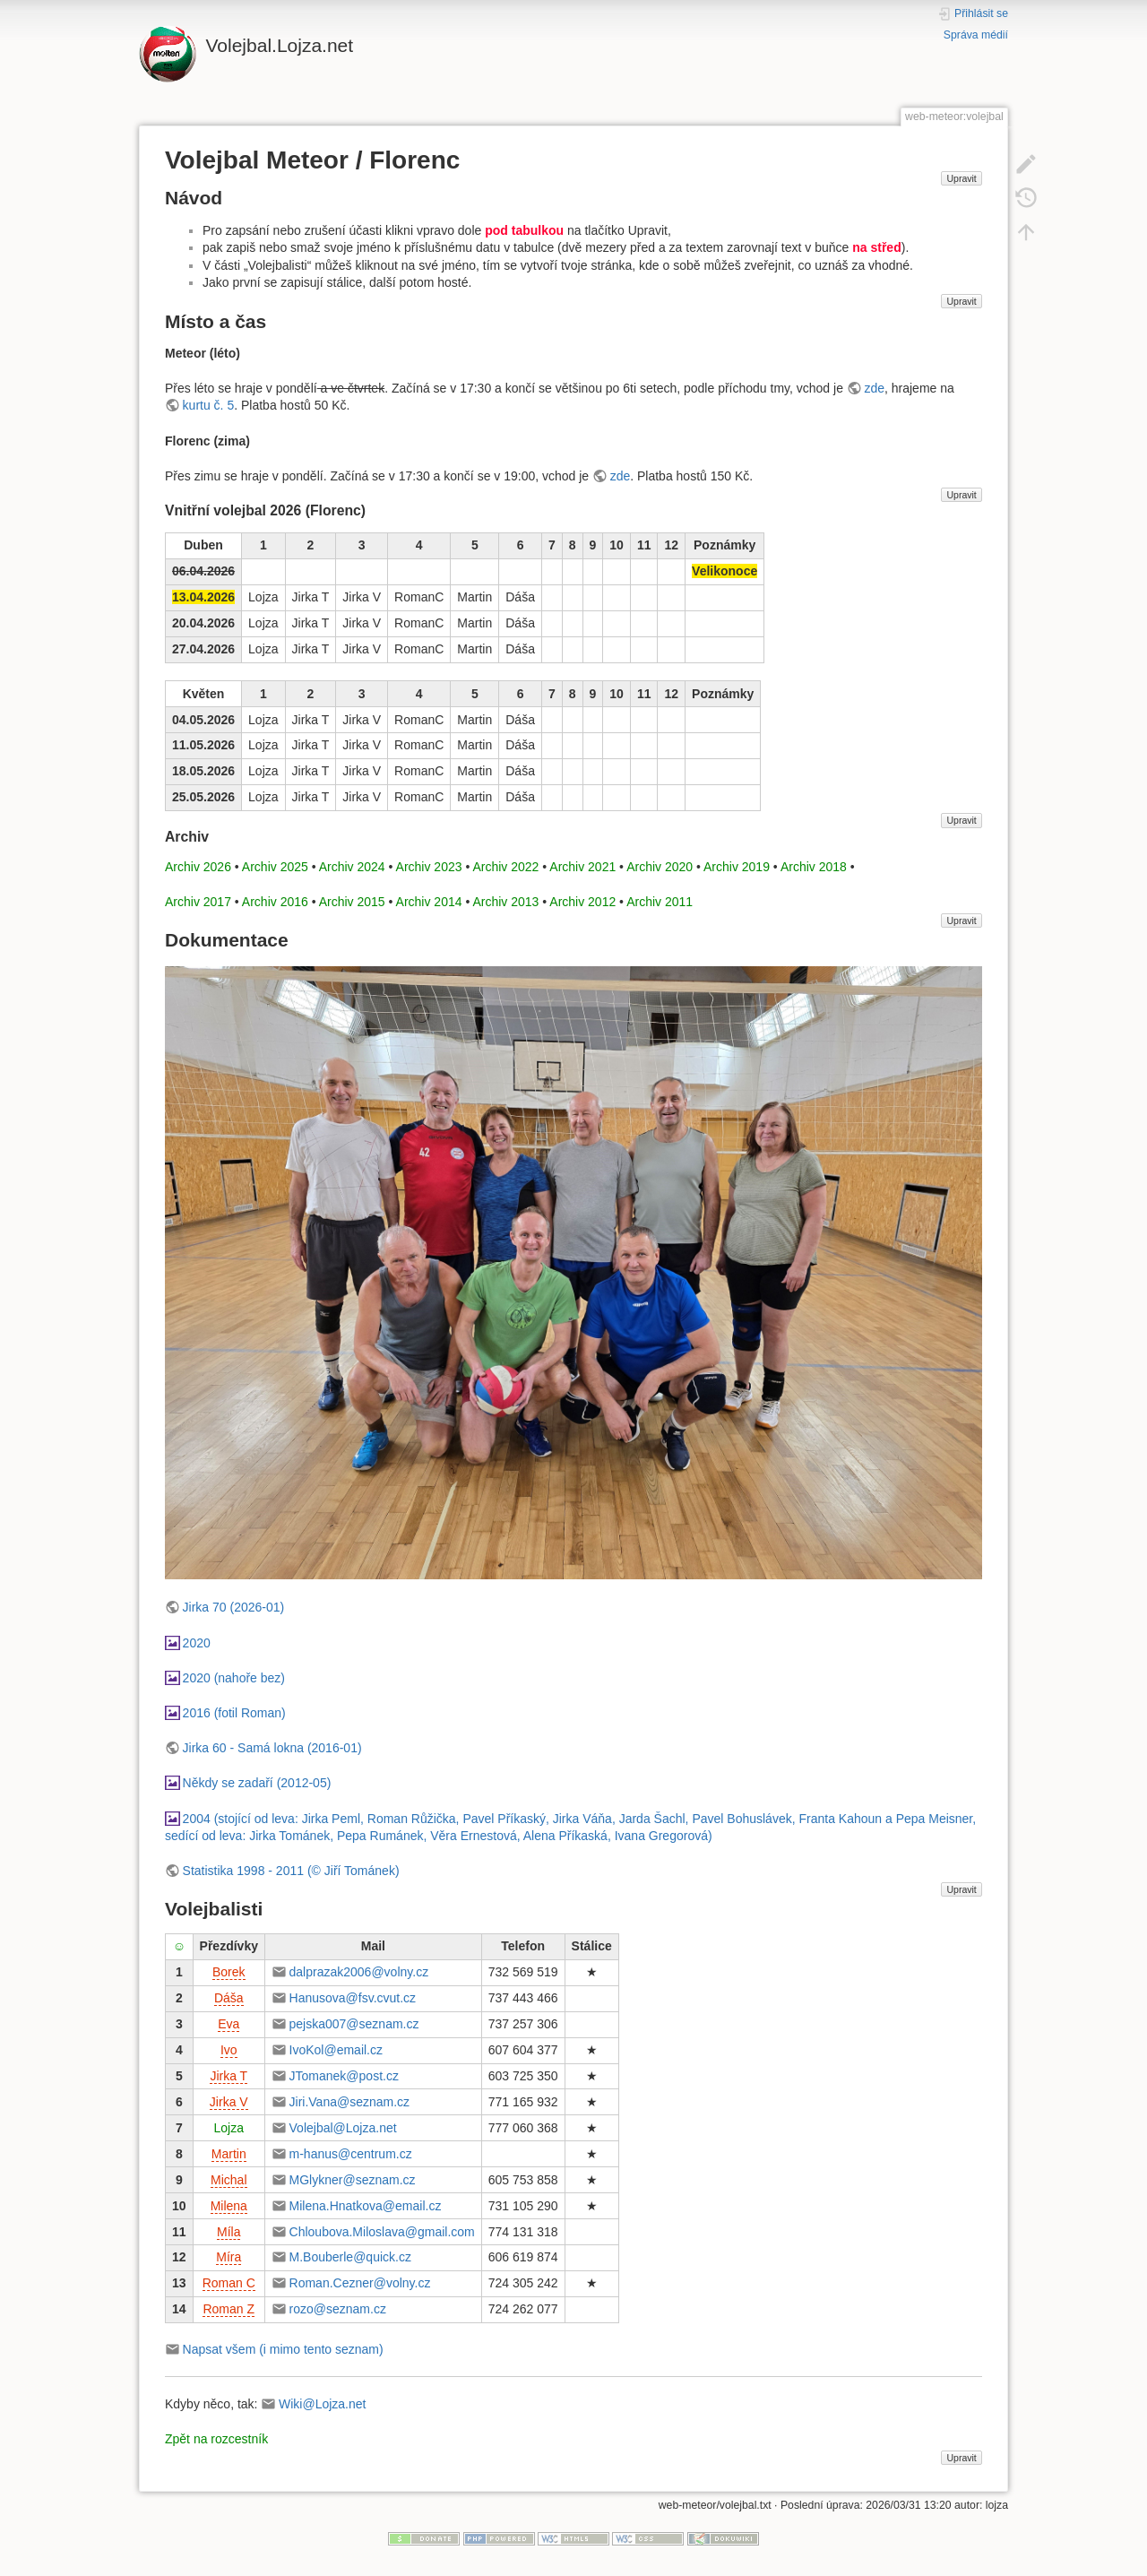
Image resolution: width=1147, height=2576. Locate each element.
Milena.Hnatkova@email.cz (365, 2206)
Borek (229, 1972)
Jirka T (228, 2076)
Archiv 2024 (352, 867)
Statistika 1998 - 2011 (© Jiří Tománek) (291, 1870)
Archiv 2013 (505, 902)
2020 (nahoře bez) (234, 1678)
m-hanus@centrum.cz (350, 2154)
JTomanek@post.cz (344, 2076)
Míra (228, 2257)
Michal (228, 2180)
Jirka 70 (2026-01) (234, 1607)
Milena (229, 2206)
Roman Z (228, 2309)
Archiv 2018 (813, 867)
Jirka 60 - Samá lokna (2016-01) (272, 1748)
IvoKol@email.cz (336, 2050)
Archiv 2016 (275, 902)
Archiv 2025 (275, 867)
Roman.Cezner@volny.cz (360, 2283)
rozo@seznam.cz (337, 2309)
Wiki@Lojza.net (322, 2404)
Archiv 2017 (198, 902)
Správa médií (976, 35)
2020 (197, 1643)
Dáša (229, 1998)
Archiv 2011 (659, 902)
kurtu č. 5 (209, 405)
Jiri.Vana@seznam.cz (349, 2102)
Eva (228, 2024)
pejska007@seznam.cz (354, 2024)
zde (874, 388)
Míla (228, 2232)
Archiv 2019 (736, 867)
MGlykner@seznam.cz (352, 2180)
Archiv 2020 (659, 867)
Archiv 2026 (198, 867)
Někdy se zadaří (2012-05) (257, 1783)
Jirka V (229, 2102)
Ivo (228, 2050)
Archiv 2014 (429, 902)
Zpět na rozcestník (216, 2439)
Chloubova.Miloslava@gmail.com (382, 2232)
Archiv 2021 (582, 867)
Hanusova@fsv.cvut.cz (353, 1998)
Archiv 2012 (582, 902)
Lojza (229, 2128)
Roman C (229, 2283)
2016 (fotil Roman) (234, 1713)
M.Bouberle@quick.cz (350, 2257)
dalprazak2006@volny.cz (359, 1972)
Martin (228, 2154)
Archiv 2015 (352, 902)
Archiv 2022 (505, 867)
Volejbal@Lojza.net (343, 2128)
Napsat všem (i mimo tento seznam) (283, 2349)
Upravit (961, 178)
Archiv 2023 (429, 867)
